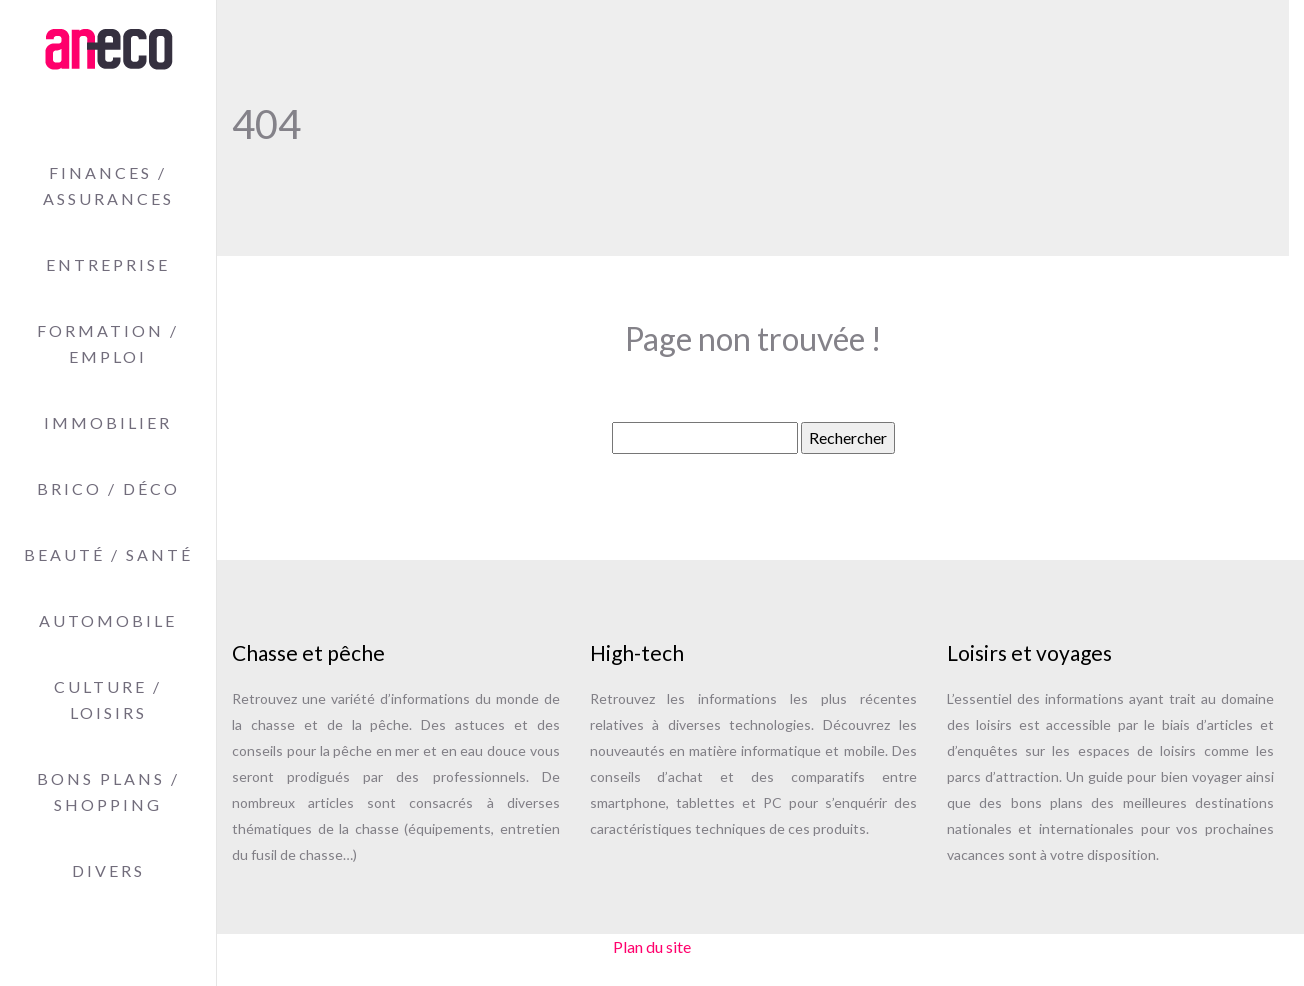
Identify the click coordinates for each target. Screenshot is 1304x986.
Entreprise (108, 264)
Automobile (108, 620)
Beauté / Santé (108, 554)
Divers (108, 870)
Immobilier (108, 422)
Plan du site (652, 946)
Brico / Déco (108, 488)
